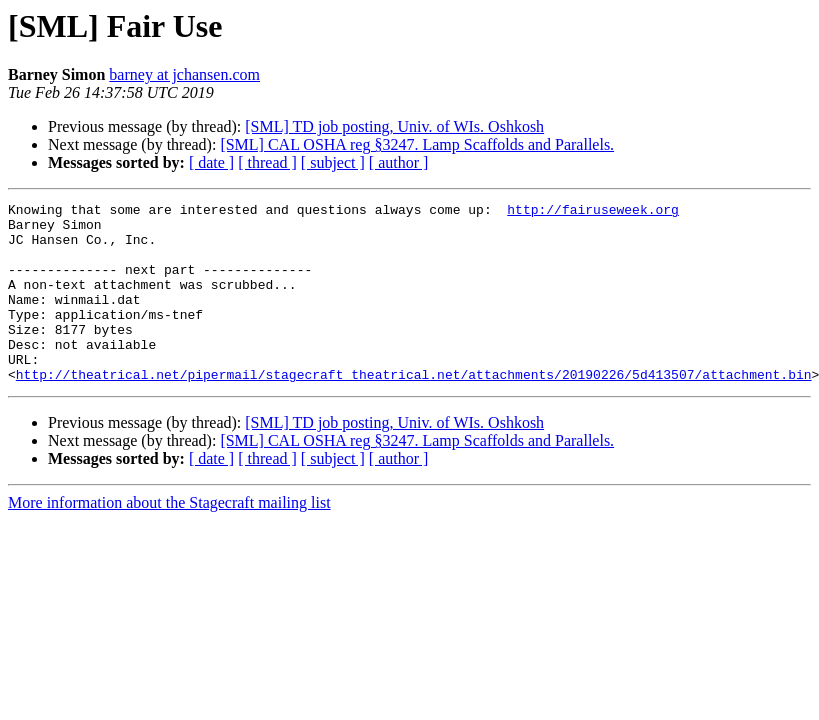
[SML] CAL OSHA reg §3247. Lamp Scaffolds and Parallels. (417, 144)
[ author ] (399, 162)
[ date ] (211, 162)
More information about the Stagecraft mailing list (169, 538)
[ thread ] (267, 162)
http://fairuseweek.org (593, 212)
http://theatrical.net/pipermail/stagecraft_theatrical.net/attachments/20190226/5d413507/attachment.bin (414, 410)
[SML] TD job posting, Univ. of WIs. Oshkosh (394, 126)
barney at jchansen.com (184, 74)
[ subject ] (333, 162)
